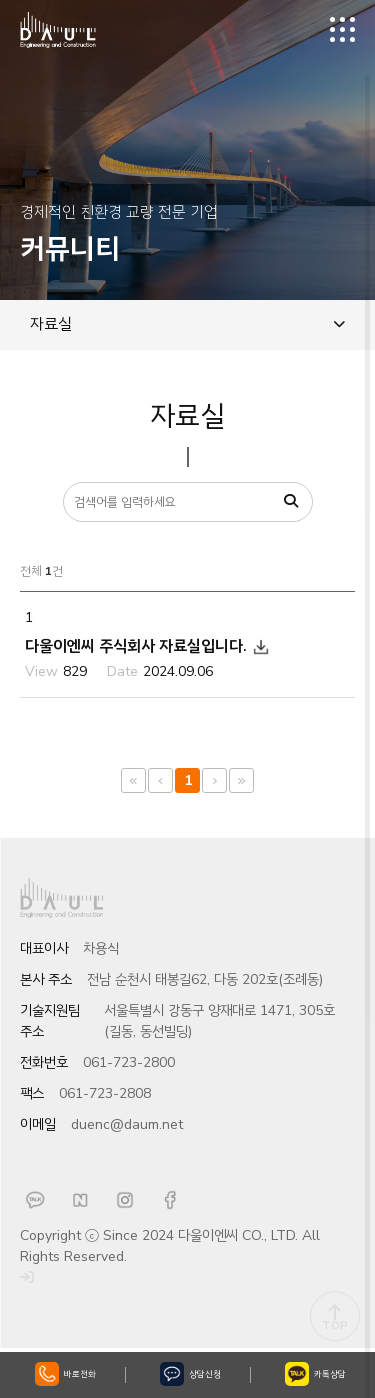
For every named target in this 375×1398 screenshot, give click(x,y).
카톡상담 (315, 1374)
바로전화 (65, 1374)
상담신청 (190, 1374)
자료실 (187, 324)
